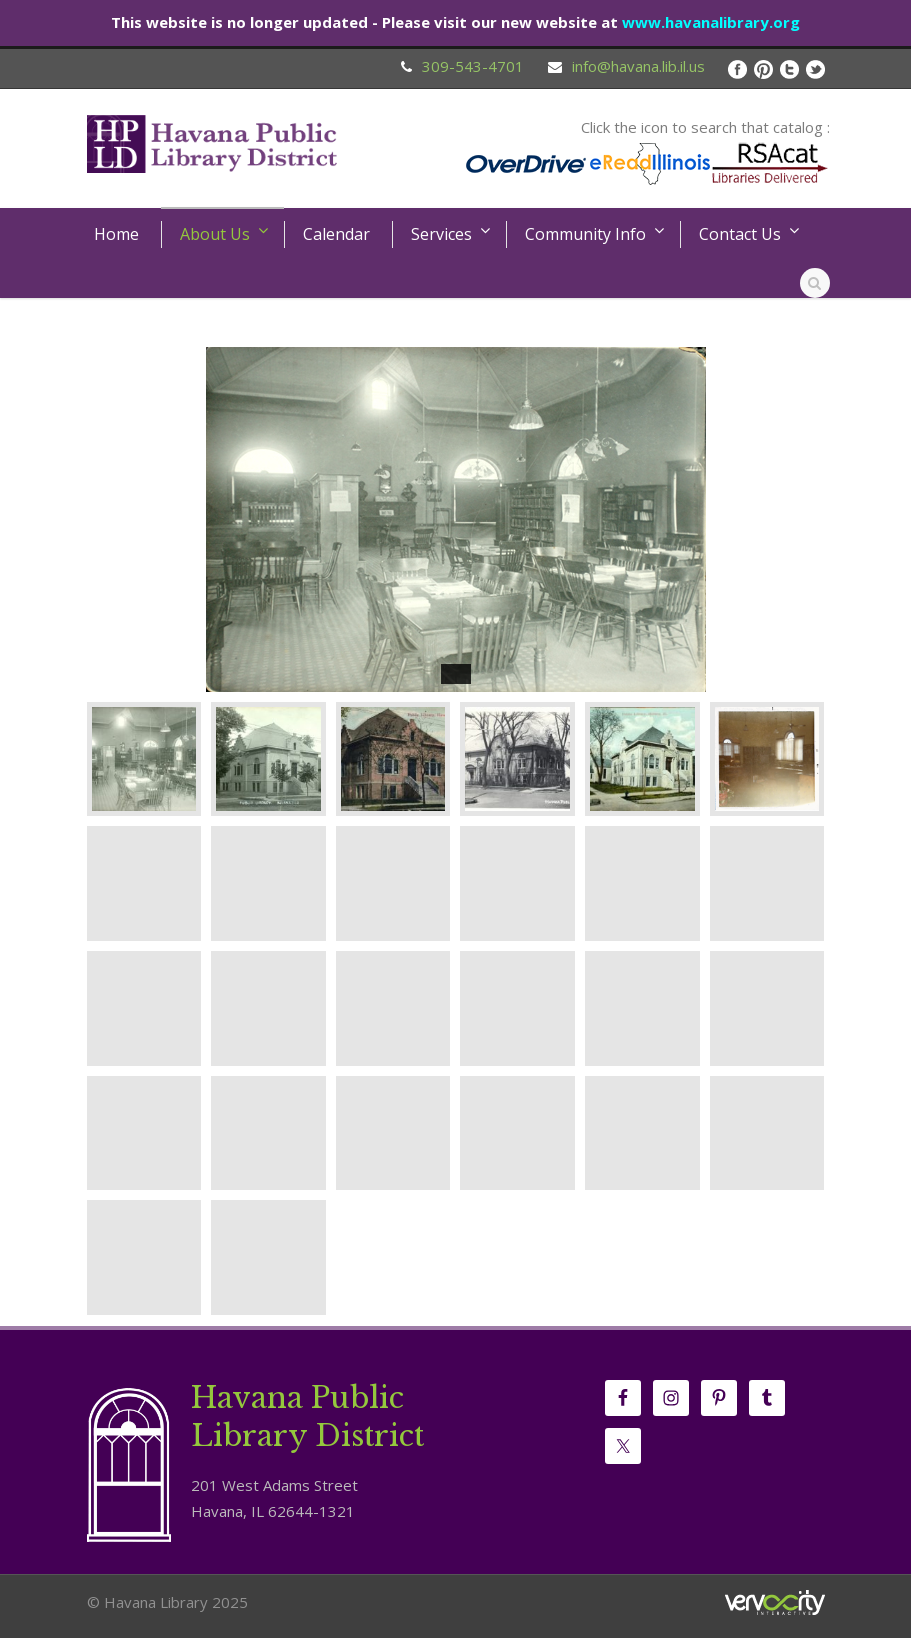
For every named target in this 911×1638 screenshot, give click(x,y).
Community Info (585, 234)
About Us (215, 234)
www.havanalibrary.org (711, 22)
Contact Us (740, 234)
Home (116, 234)
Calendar (336, 234)
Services (441, 234)
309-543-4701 (473, 66)
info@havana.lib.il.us (638, 66)
